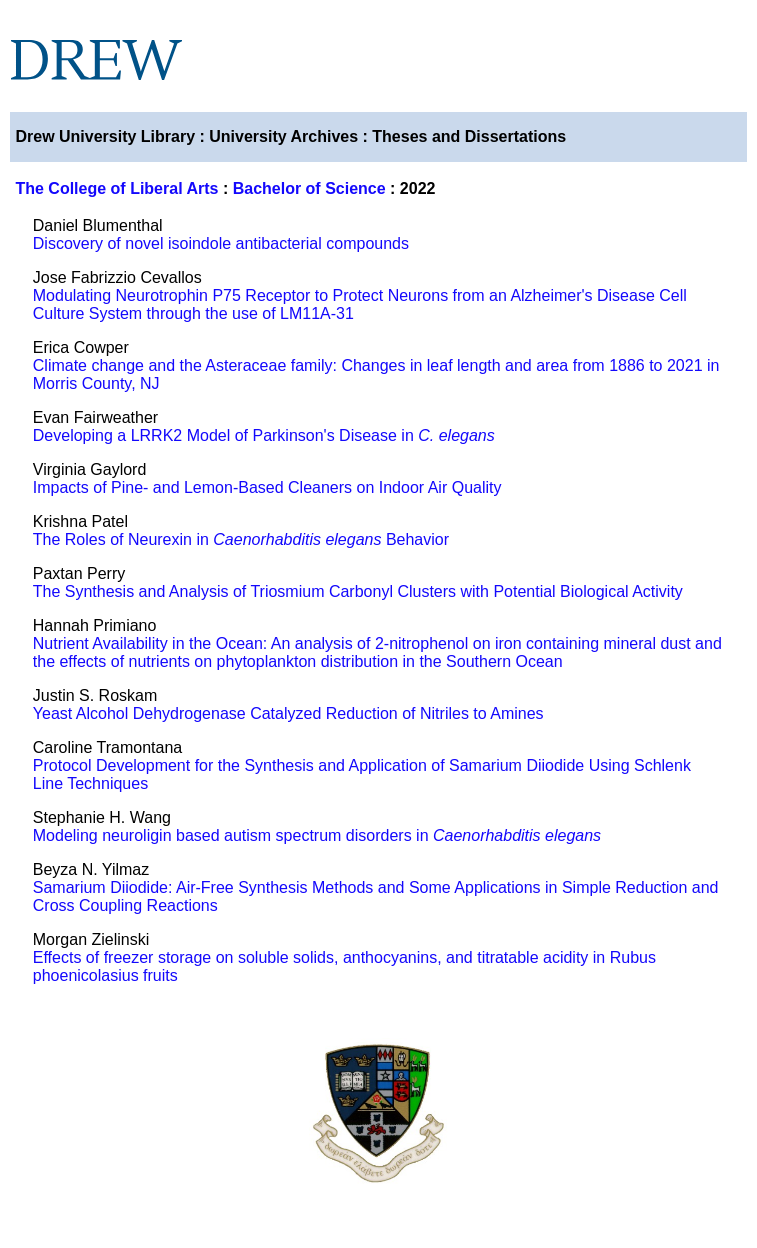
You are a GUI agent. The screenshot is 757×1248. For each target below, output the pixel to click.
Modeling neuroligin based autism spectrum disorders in (317, 835)
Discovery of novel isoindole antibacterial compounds (221, 243)
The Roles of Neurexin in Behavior (241, 539)
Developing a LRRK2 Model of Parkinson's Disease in (264, 435)
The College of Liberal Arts (116, 188)
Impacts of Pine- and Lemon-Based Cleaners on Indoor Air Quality (267, 487)
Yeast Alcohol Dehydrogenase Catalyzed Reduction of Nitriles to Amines (288, 713)
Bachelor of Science (309, 188)
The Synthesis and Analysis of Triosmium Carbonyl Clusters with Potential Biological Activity (358, 591)
